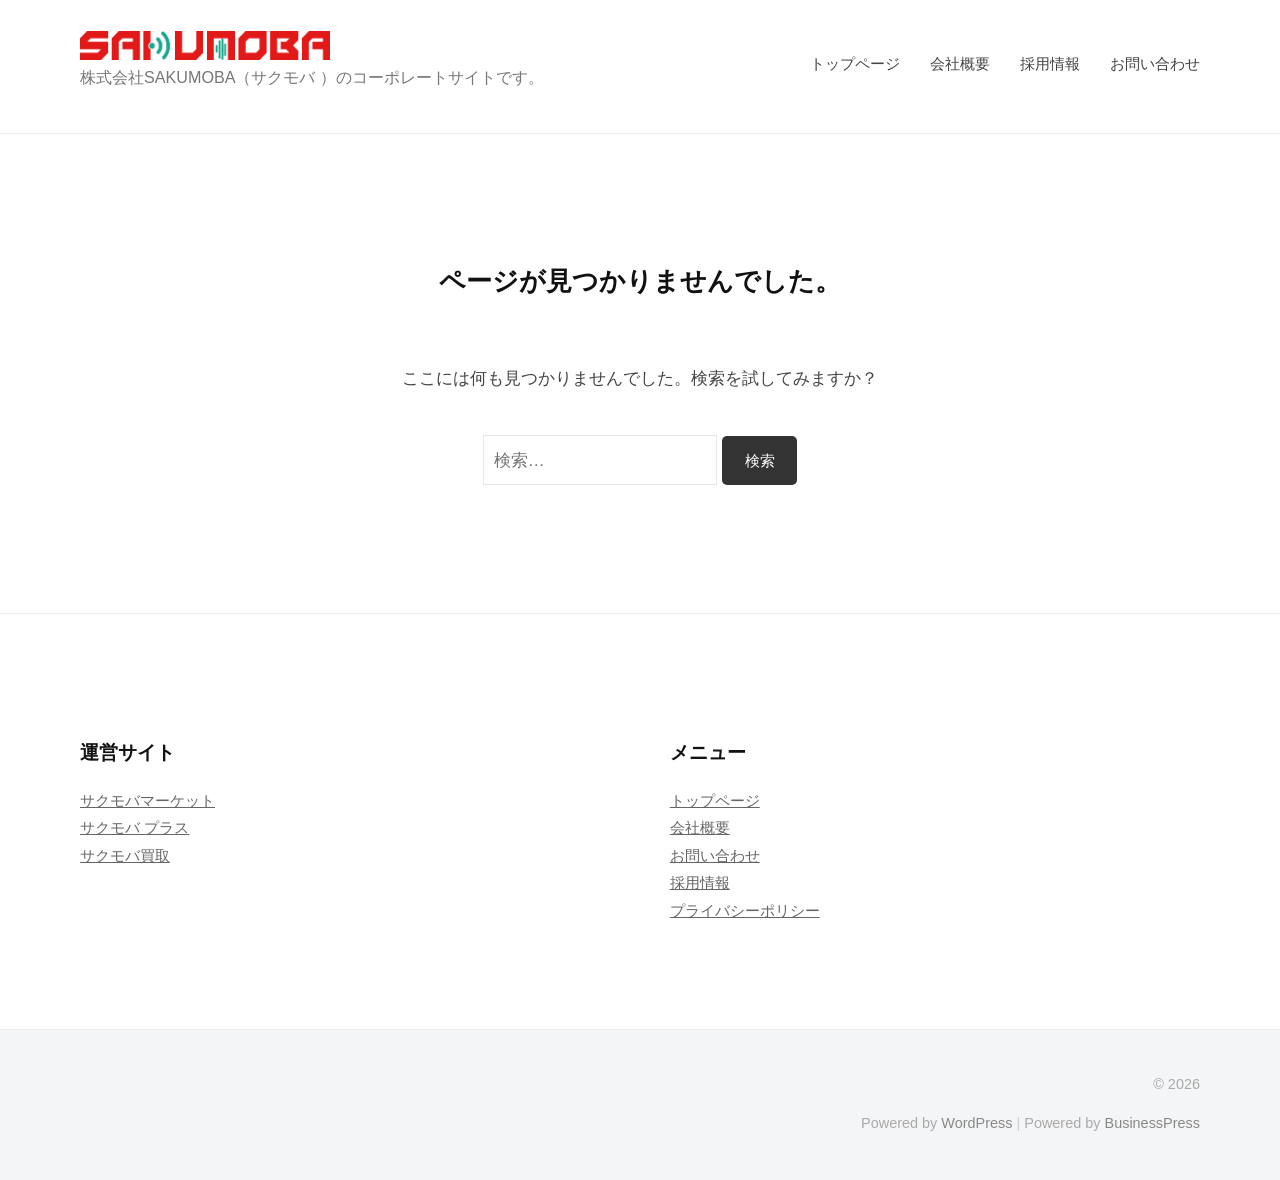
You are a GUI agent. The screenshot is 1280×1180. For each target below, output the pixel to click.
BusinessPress (1153, 1123)
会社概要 (960, 63)
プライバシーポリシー (745, 910)
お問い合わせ (1155, 63)
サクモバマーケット (147, 800)
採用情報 (1050, 63)
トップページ (855, 63)
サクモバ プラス (134, 827)
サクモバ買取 (125, 855)
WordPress (976, 1123)
